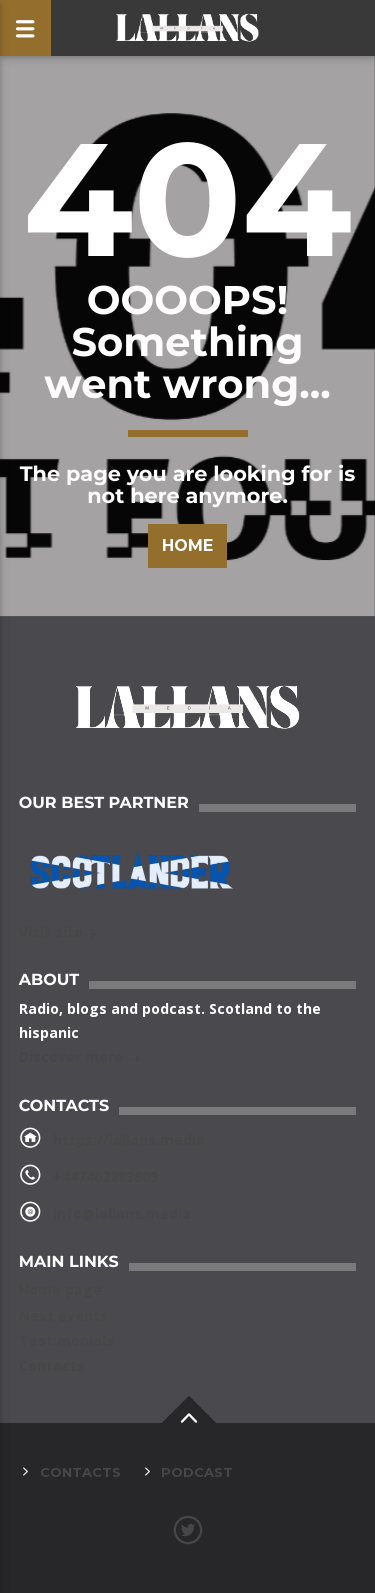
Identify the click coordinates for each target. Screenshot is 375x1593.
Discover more (80, 1058)
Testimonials (66, 1340)
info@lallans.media (122, 1213)
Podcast (197, 1472)
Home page (60, 1289)
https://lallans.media (129, 1139)
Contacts (52, 1365)
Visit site (58, 933)
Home (187, 545)
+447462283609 (105, 1176)
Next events (63, 1315)
